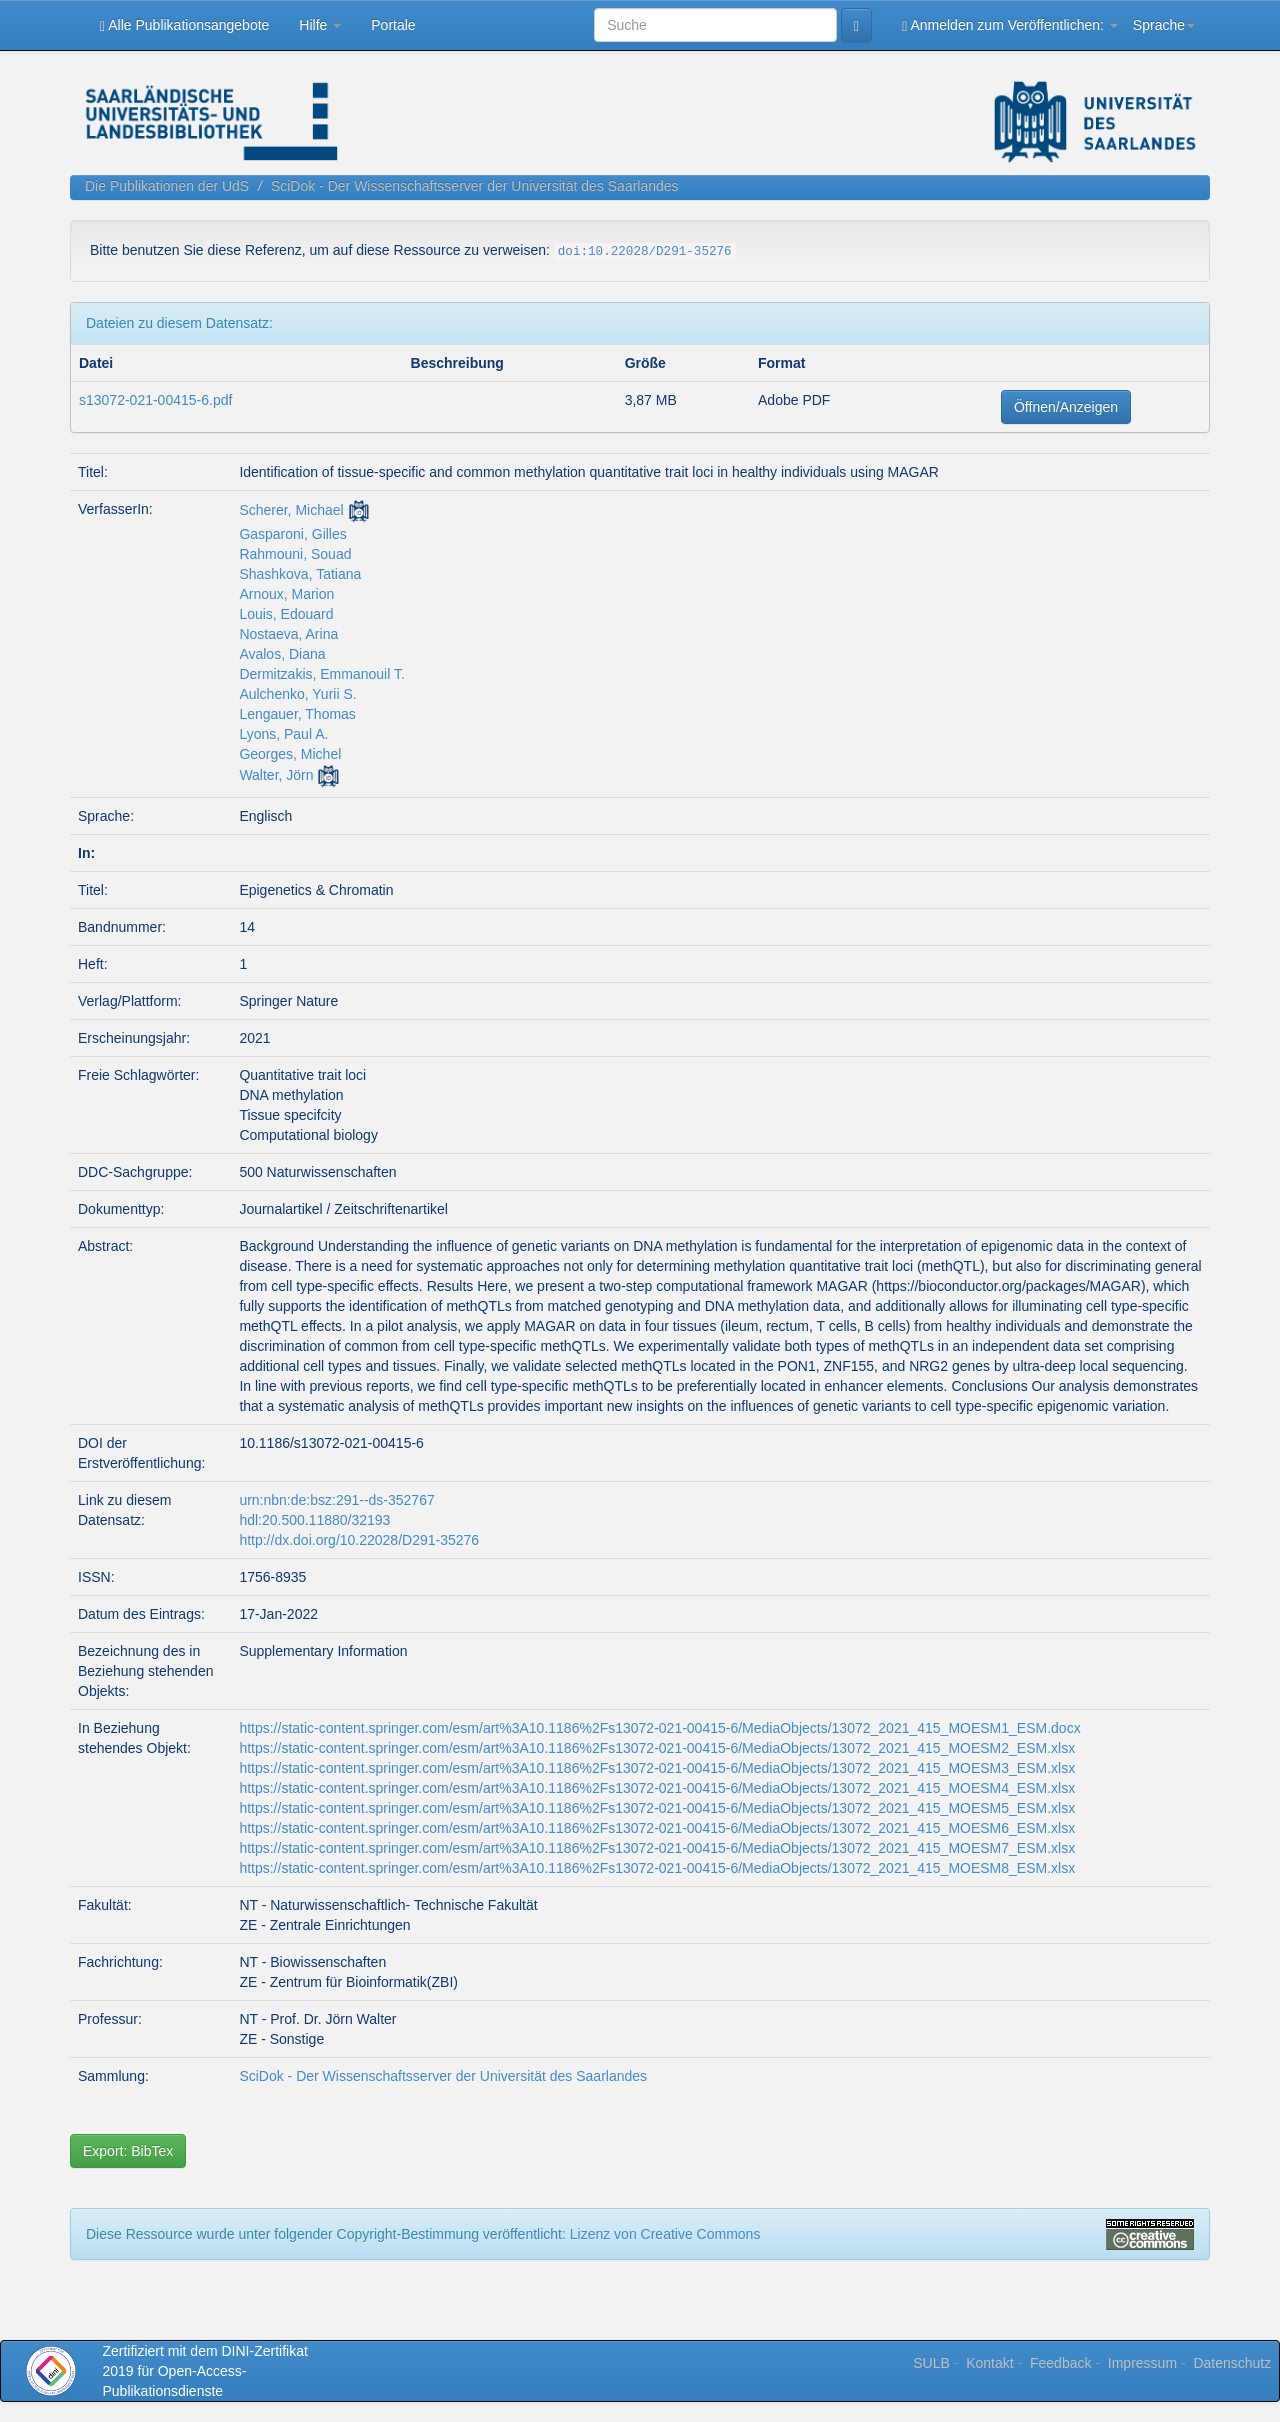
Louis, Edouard (286, 614)
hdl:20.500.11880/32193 (314, 1520)
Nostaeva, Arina (288, 634)
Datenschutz (1232, 2363)
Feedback (1060, 2363)
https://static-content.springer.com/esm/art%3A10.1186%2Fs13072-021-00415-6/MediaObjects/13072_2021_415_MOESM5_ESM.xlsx (657, 1808)
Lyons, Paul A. (283, 734)
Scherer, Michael (291, 510)
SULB (931, 2363)
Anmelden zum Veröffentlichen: (1010, 25)
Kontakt (989, 2363)
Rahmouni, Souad (295, 554)
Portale (393, 25)
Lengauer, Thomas (297, 714)
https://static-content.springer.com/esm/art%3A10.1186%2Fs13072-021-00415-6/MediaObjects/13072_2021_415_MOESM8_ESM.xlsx (657, 1868)
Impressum (1142, 2363)
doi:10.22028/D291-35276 (645, 252)
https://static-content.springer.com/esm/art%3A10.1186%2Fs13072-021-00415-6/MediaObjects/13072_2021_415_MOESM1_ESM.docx (659, 1728)
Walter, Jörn (276, 775)
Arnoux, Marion (286, 594)
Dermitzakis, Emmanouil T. (321, 674)
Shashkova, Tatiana (300, 574)
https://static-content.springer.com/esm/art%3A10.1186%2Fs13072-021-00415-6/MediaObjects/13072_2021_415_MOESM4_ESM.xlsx (657, 1788)
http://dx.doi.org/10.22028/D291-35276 (359, 1540)
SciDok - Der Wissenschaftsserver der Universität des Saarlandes (475, 186)
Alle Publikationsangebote (184, 25)
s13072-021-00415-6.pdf (155, 400)
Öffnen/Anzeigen (1066, 407)
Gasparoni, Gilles (292, 534)
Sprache (1164, 25)
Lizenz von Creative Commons (665, 2234)
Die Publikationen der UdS (167, 186)
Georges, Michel (290, 754)
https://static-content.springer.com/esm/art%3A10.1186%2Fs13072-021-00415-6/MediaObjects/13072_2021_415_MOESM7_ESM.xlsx (657, 1848)
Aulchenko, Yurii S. (297, 694)
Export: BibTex (128, 2151)
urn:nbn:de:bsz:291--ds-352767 (336, 1500)
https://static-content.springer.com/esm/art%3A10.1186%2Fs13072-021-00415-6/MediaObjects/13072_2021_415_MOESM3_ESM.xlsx (657, 1768)
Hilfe (320, 25)
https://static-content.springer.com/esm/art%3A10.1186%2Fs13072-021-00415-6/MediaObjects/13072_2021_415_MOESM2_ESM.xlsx (657, 1748)
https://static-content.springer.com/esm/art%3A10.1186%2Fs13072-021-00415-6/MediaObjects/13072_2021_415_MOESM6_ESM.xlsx (657, 1828)
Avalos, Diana (282, 654)
